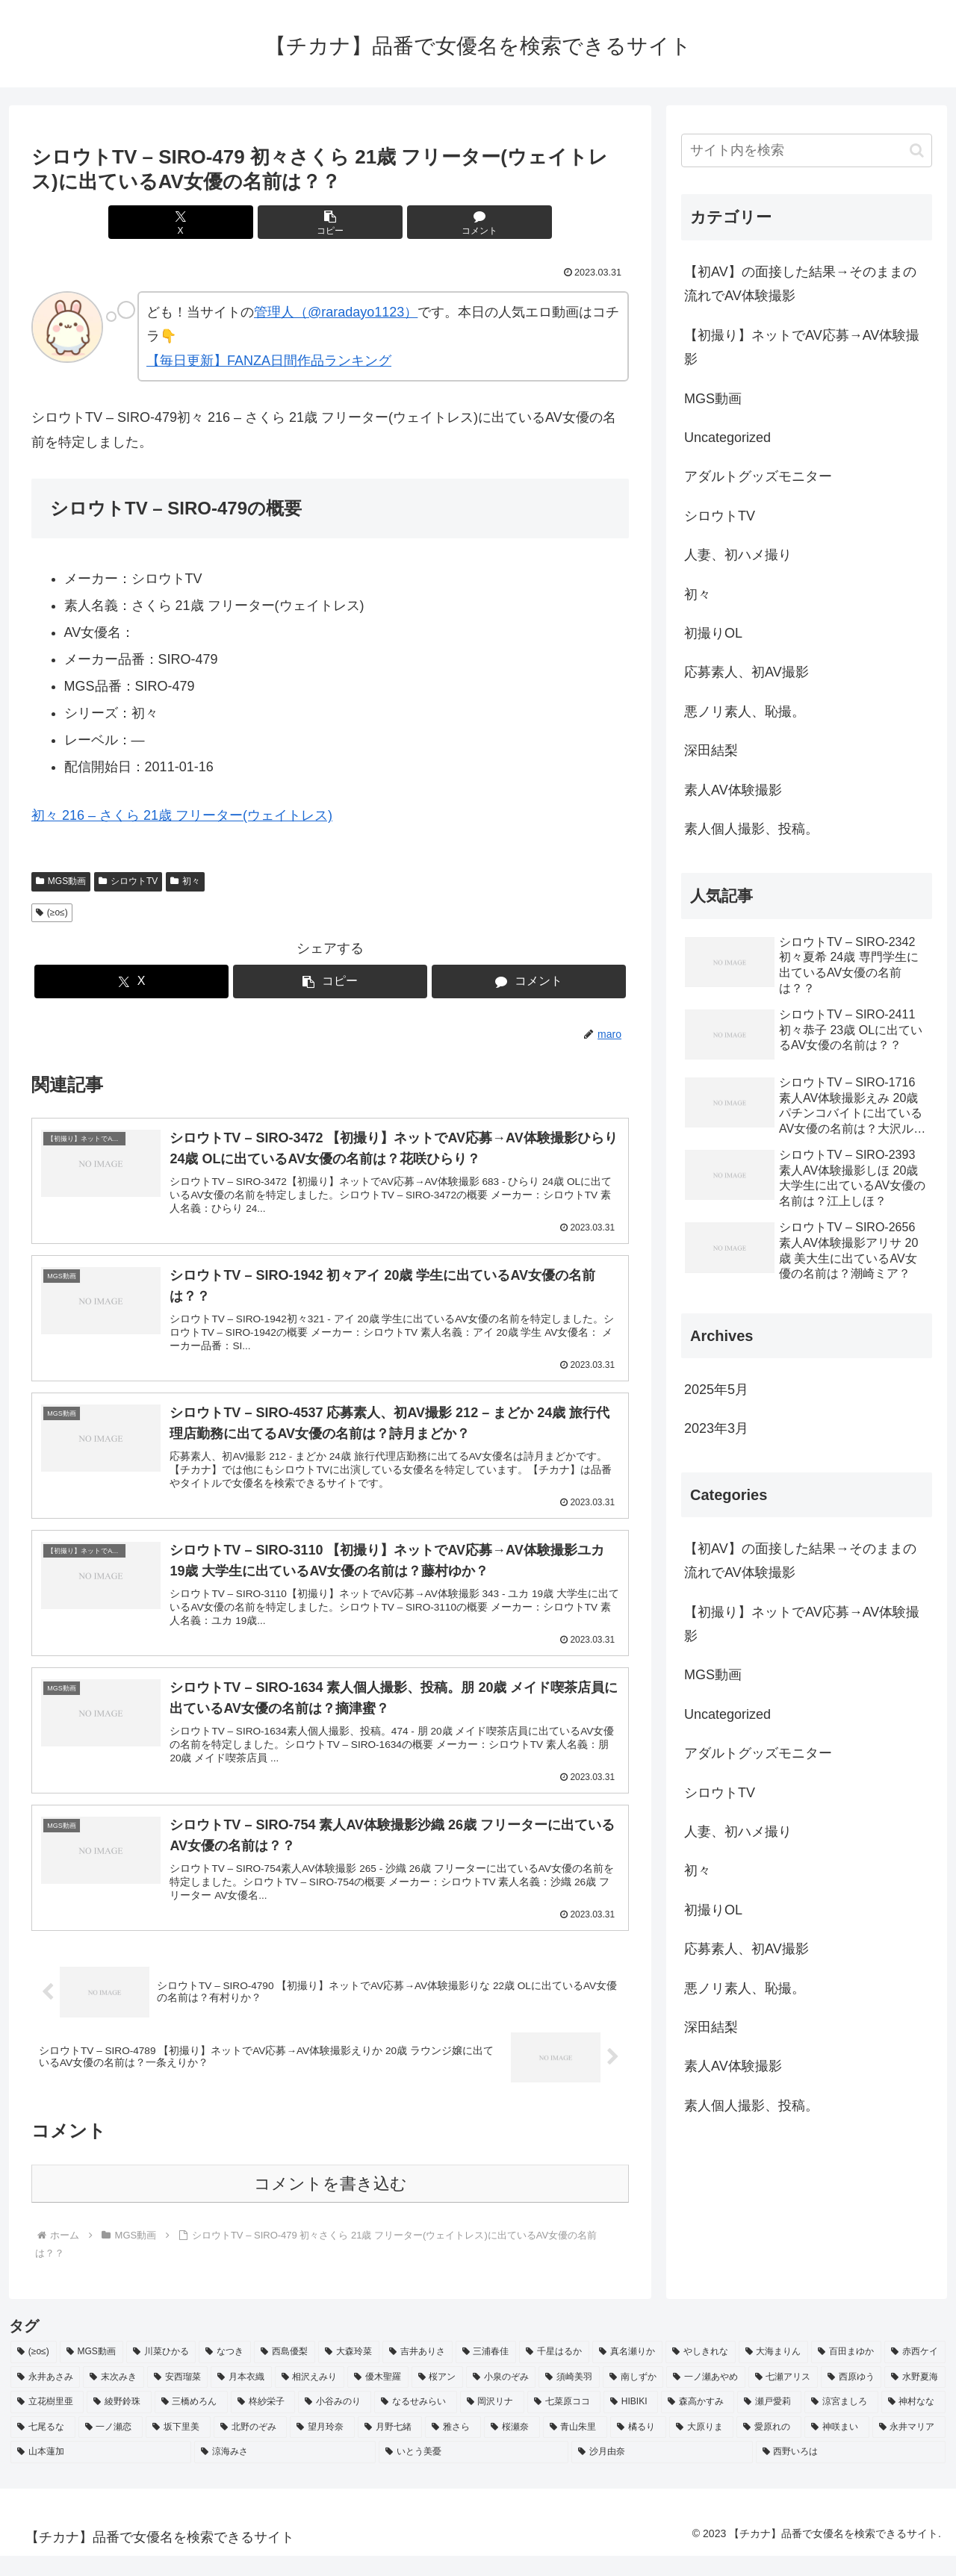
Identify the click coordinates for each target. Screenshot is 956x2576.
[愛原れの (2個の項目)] (768, 2448)
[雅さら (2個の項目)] (453, 2448)
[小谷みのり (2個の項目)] (334, 2423)
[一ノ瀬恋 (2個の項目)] (110, 2448)
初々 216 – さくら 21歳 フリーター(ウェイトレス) (181, 815)
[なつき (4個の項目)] (225, 2373)
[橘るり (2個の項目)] (638, 2448)
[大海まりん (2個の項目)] (774, 2373)
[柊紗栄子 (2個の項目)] (263, 2423)
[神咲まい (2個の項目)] (836, 2448)
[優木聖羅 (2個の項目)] (377, 2397)
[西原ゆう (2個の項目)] (851, 2397)
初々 (185, 881)
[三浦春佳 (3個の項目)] (486, 2373)
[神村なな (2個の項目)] (913, 2423)
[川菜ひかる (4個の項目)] (161, 2373)
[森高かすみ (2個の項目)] (697, 2423)
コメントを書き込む (330, 2204)
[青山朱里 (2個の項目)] (575, 2448)
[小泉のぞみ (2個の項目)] (501, 2397)
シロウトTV (128, 881)
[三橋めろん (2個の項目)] (191, 2423)
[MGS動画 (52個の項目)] (91, 2373)
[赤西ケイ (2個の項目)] (915, 2373)
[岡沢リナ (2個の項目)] (492, 2423)
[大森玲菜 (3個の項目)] (348, 2373)
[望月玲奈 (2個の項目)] (322, 2448)
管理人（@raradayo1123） (336, 312)
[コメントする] (430, 222)
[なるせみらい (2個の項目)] (415, 2423)
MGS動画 (61, 881)
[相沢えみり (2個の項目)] (309, 2397)
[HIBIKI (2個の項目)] (630, 2423)
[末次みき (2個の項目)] (113, 2397)
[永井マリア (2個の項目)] (909, 2448)
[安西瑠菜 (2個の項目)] (177, 2397)
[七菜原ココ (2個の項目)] (563, 2423)
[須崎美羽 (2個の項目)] (568, 2397)
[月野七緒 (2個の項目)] (390, 2448)
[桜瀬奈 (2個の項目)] (512, 2448)
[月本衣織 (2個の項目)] (241, 2397)
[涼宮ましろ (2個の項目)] (841, 2423)
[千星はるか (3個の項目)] (554, 2373)
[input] (806, 150)
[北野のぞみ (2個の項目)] (251, 2448)
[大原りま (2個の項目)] (701, 2448)
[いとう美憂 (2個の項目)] (473, 2473)
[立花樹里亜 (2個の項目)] (47, 2423)
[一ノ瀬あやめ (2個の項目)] (705, 2397)
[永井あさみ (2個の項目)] (45, 2397)
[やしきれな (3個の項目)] (700, 2373)
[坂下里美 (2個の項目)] (178, 2448)
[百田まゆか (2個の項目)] (846, 2373)
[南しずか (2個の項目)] (633, 2397)
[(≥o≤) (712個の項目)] (33, 2373)
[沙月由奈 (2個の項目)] (661, 2473)
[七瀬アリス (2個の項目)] (783, 2397)
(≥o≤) (52, 912)
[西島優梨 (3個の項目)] (284, 2373)
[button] (330, 222)
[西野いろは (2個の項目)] (851, 2473)
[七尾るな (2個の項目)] (42, 2448)
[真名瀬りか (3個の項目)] (627, 2373)
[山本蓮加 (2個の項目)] (100, 2473)
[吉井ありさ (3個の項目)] (417, 2373)
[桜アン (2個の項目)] (437, 2397)
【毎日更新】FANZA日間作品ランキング (268, 360)
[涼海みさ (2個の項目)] (284, 2473)
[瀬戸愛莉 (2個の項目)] (769, 2423)
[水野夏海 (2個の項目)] (914, 2397)
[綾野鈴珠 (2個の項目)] (119, 2423)
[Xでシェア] (230, 222)
